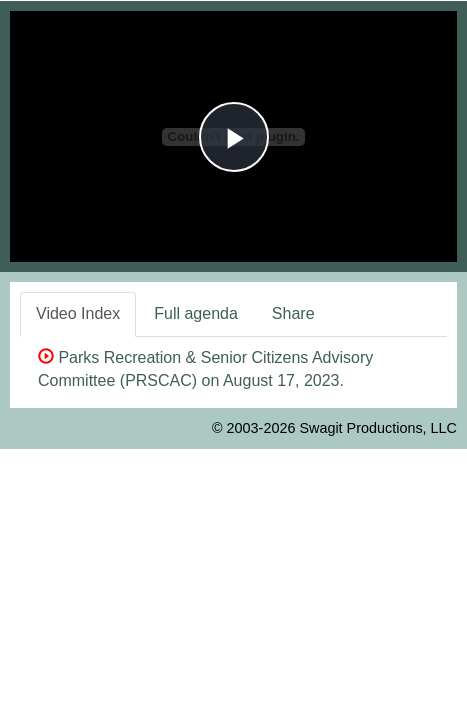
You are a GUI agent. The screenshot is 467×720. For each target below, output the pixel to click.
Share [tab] (293, 313)
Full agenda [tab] (196, 313)
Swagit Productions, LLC (378, 428)
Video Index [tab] (78, 313)
